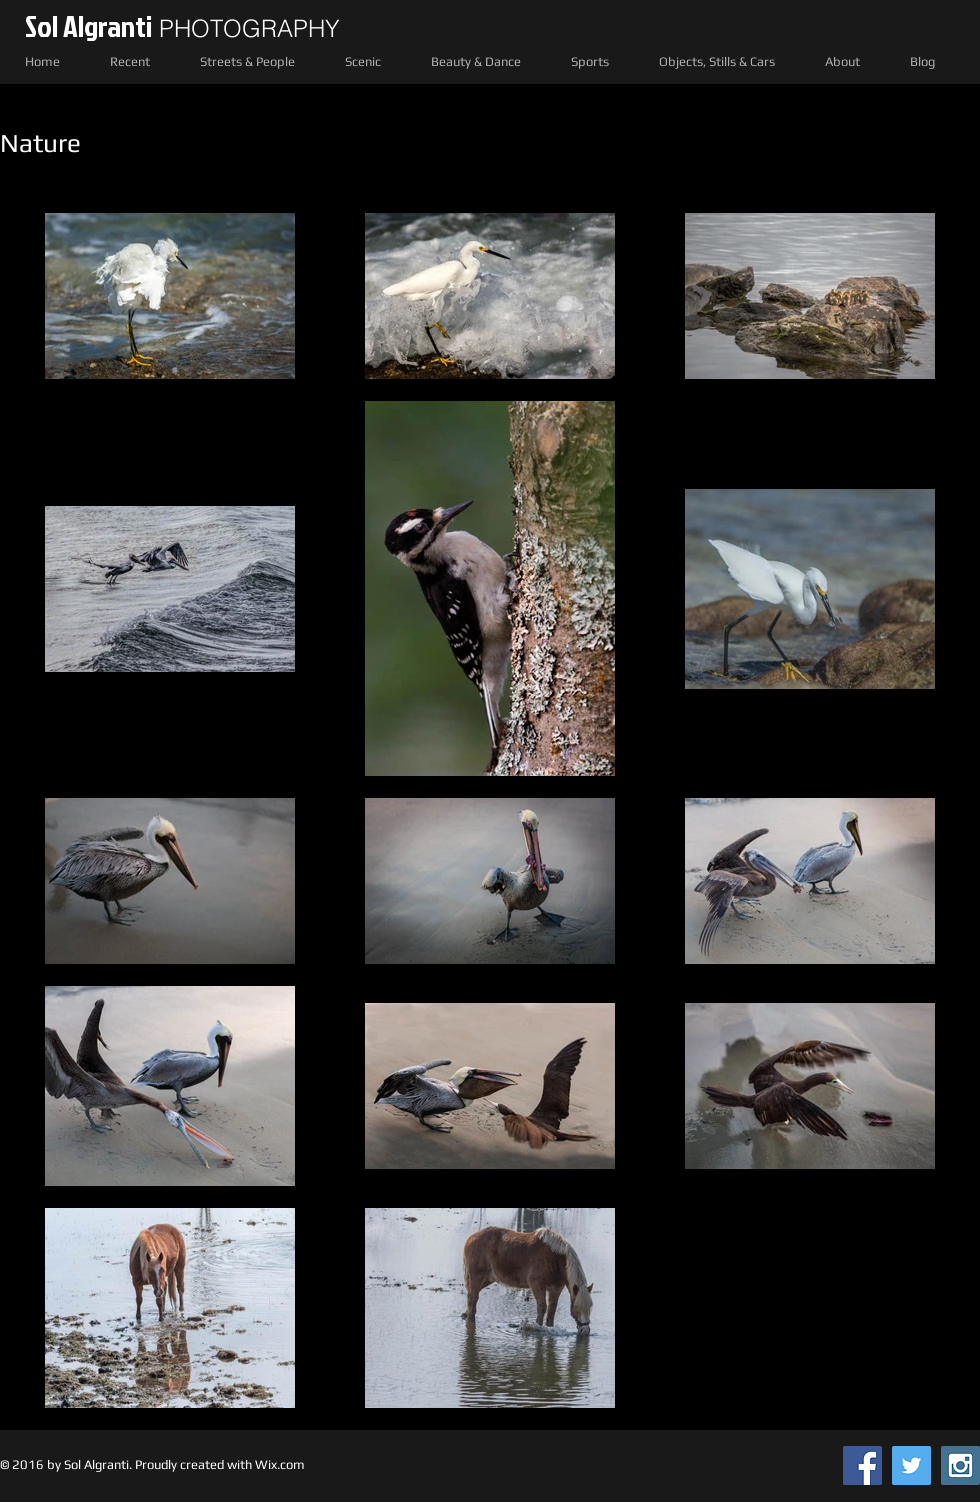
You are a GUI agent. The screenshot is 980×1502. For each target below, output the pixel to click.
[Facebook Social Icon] (862, 1465)
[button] (130, 61)
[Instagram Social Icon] (960, 1465)
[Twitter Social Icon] (911, 1465)
